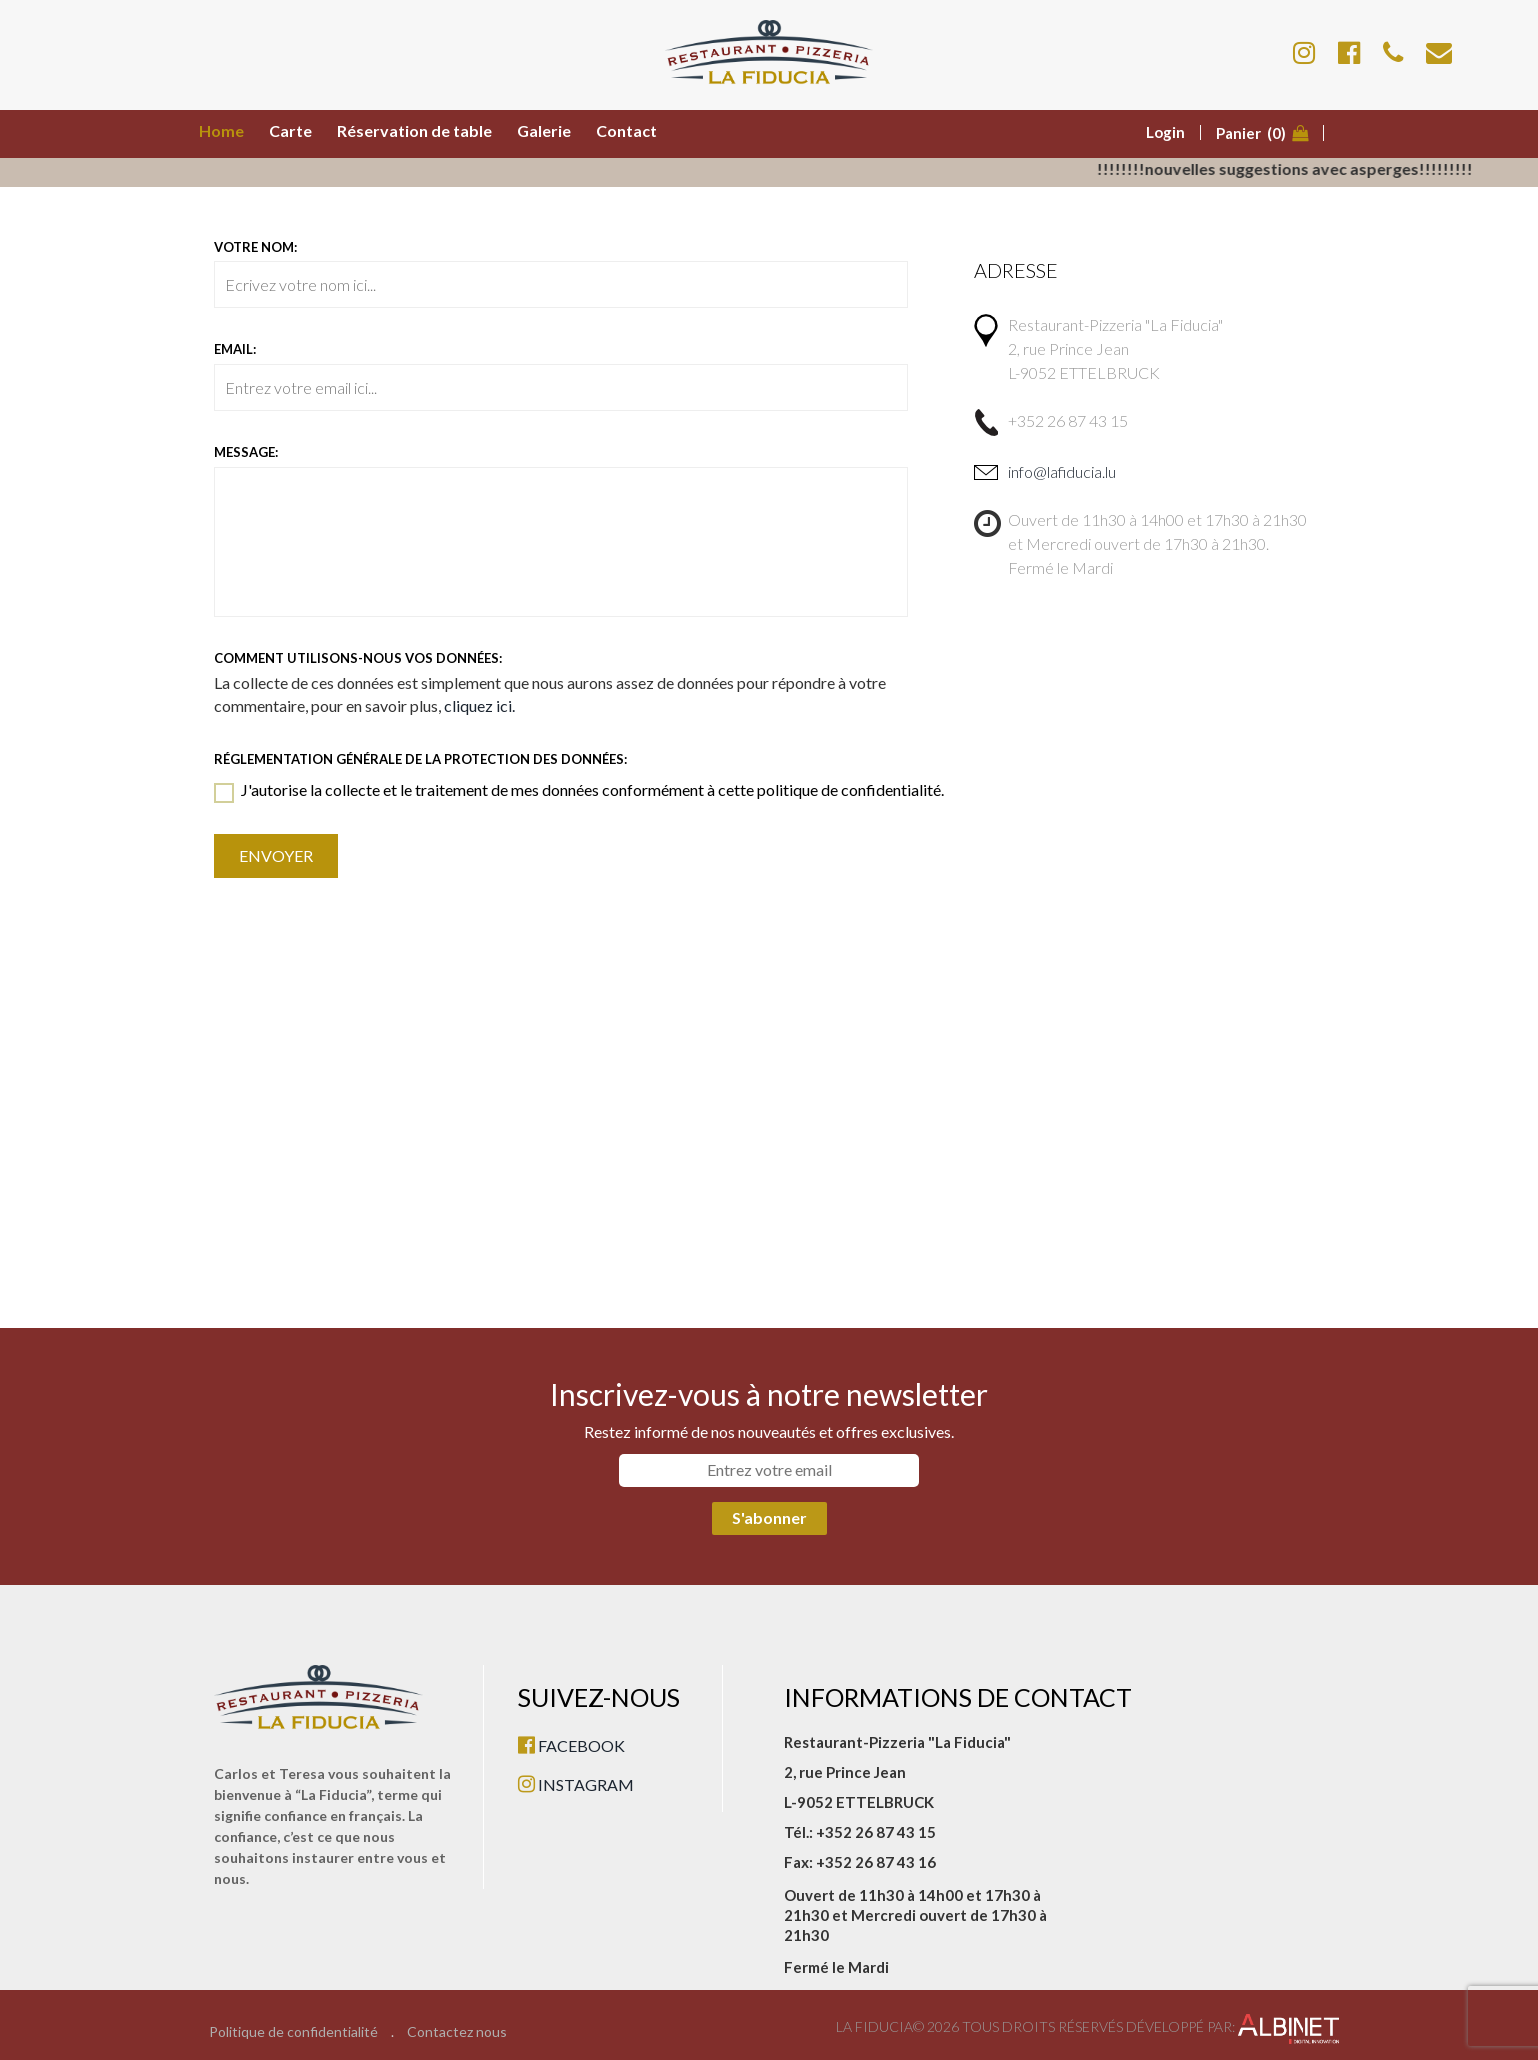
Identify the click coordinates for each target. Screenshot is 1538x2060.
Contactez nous (457, 2032)
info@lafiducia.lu (1062, 471)
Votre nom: (255, 247)
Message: (246, 452)
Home (221, 130)
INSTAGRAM (576, 1784)
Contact (626, 130)
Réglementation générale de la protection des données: (420, 759)
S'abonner (769, 1517)
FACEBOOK (571, 1745)
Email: (235, 349)
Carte (290, 130)
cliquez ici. (479, 705)
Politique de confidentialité (293, 2032)
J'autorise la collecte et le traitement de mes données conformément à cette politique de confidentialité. (579, 791)
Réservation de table (414, 130)
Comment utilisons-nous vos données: (358, 658)
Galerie (544, 130)
